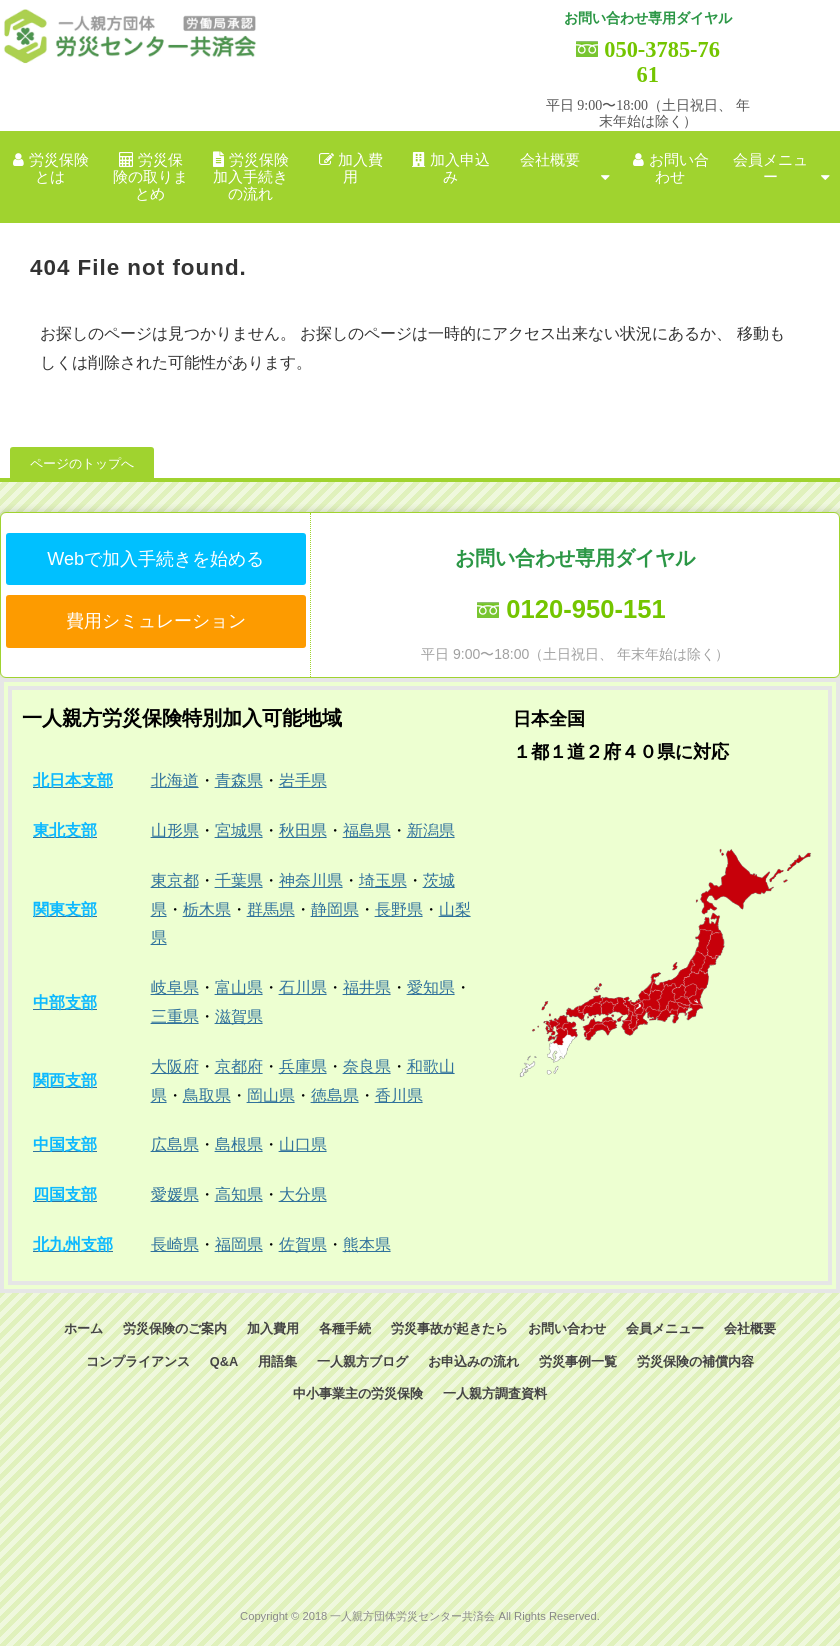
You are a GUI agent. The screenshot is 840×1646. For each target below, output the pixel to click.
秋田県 (303, 830)
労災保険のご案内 (175, 1328)
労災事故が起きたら (449, 1328)
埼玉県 (383, 880)
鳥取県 (207, 1095)
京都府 (239, 1066)
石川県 (303, 987)
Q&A (224, 1361)
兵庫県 (303, 1066)
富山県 (239, 987)
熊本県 (367, 1244)
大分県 (303, 1194)
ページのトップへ (82, 463)
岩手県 (303, 780)
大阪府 (175, 1066)
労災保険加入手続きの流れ (251, 177)
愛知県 (431, 987)
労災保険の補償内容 (695, 1361)
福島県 (367, 830)
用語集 (277, 1361)
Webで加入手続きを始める (155, 559)
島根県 (239, 1144)
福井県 (367, 987)
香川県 (399, 1095)
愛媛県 (175, 1194)
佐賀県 (303, 1244)
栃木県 (207, 909)
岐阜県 (175, 987)
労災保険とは (59, 168)
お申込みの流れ (473, 1361)
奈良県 (367, 1066)
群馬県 (271, 909)
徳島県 (335, 1095)
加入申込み (460, 168)
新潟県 (431, 830)
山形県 (175, 830)
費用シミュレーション (156, 621)
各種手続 (345, 1328)
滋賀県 (239, 1016)
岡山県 (271, 1095)
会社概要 (550, 160)
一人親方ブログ (362, 1361)
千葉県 (239, 880)
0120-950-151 (585, 609)
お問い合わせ (679, 168)
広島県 (175, 1144)
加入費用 (360, 168)
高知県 (239, 1194)
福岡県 (239, 1244)
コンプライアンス (138, 1361)
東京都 (175, 880)
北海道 (175, 780)
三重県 (175, 1016)
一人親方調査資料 (495, 1393)
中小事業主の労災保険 (358, 1393)
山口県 (303, 1144)
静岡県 (335, 909)
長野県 (399, 909)
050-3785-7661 (662, 62)
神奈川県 (311, 880)
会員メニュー (770, 168)
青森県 (239, 780)
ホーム (83, 1328)
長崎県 (175, 1244)
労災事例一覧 (578, 1361)
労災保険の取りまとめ (150, 177)
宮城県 (239, 830)
